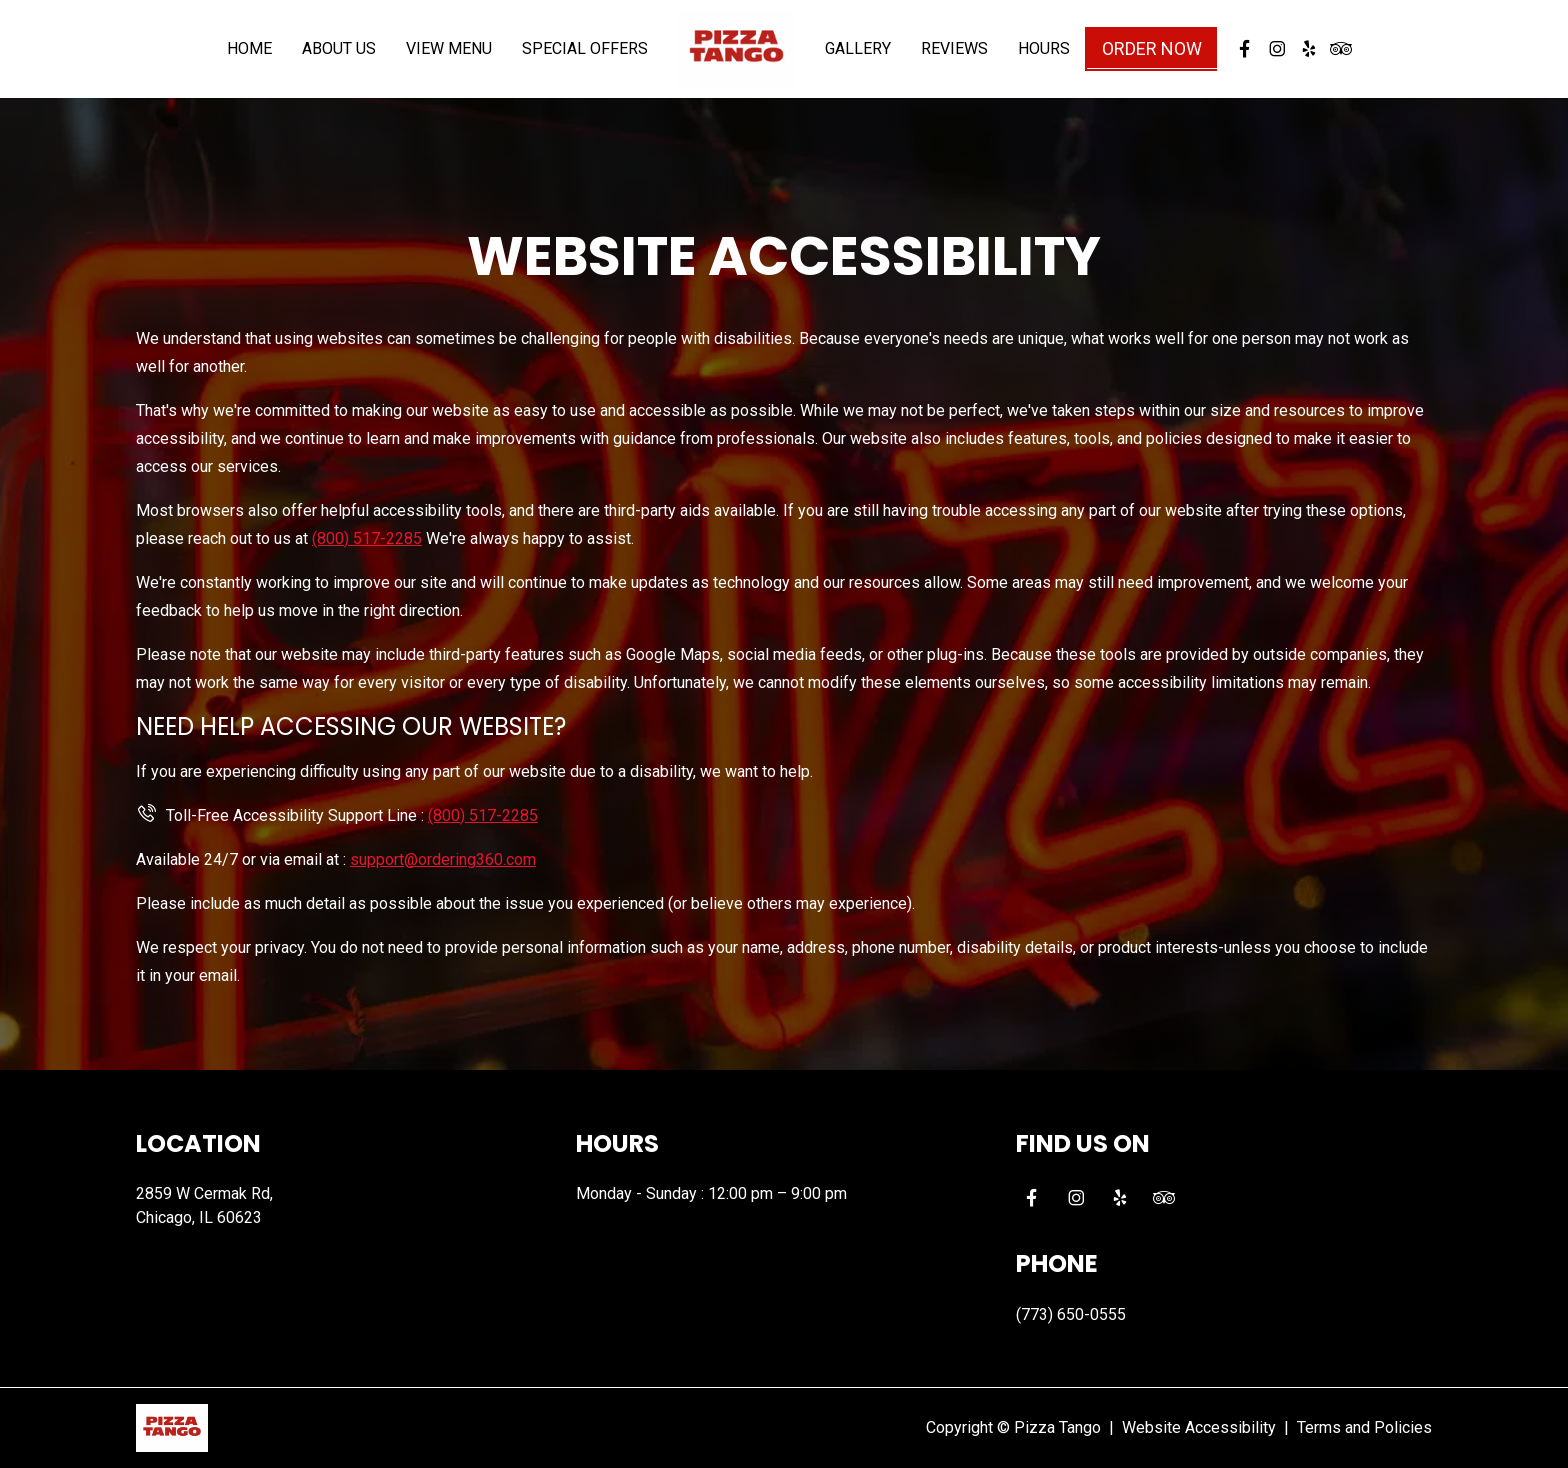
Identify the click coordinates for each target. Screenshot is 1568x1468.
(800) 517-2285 (367, 538)
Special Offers (585, 59)
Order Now (1152, 59)
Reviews (954, 59)
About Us (339, 59)
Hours (1044, 59)
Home (249, 59)
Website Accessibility (1199, 1427)
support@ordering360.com (443, 859)
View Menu (449, 59)
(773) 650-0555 (1071, 1314)
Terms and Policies (1364, 1427)
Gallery (858, 59)
